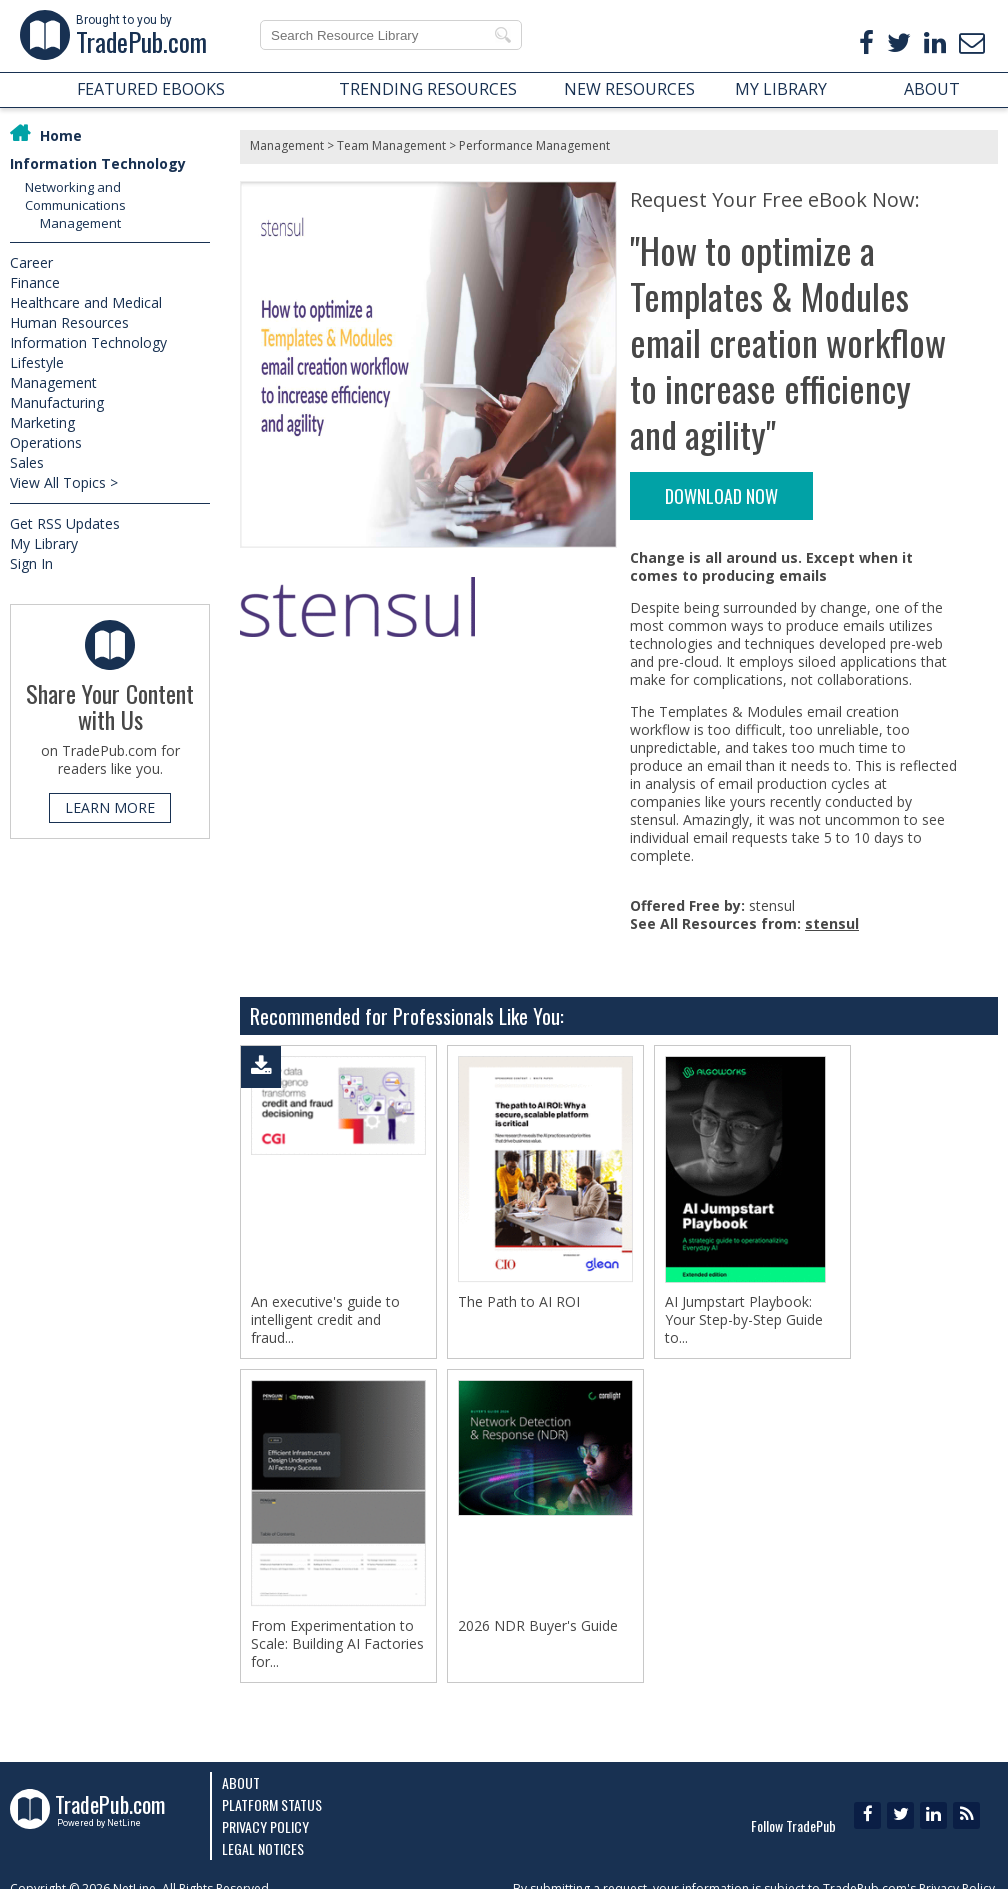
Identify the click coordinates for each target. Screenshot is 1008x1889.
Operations (46, 442)
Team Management (391, 145)
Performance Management (534, 145)
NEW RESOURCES (629, 89)
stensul (832, 923)
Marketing (42, 422)
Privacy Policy (265, 1826)
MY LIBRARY (781, 89)
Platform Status (272, 1804)
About (241, 1782)
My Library (44, 543)
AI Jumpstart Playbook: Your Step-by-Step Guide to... (744, 1320)
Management (80, 223)
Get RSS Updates (65, 523)
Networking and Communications (75, 196)
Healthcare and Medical (86, 302)
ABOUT (932, 89)
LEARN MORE (110, 807)
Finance (35, 282)
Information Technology (98, 163)
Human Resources (69, 322)
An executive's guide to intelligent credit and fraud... (325, 1320)
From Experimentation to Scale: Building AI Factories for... (337, 1644)
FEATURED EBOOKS (151, 89)
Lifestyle (37, 362)
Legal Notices (263, 1848)
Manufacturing (57, 402)
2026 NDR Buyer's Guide (538, 1626)
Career (31, 262)
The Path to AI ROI (519, 1302)
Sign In (31, 563)
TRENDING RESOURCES (428, 89)
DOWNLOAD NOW (721, 496)
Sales (27, 462)
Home (61, 135)
